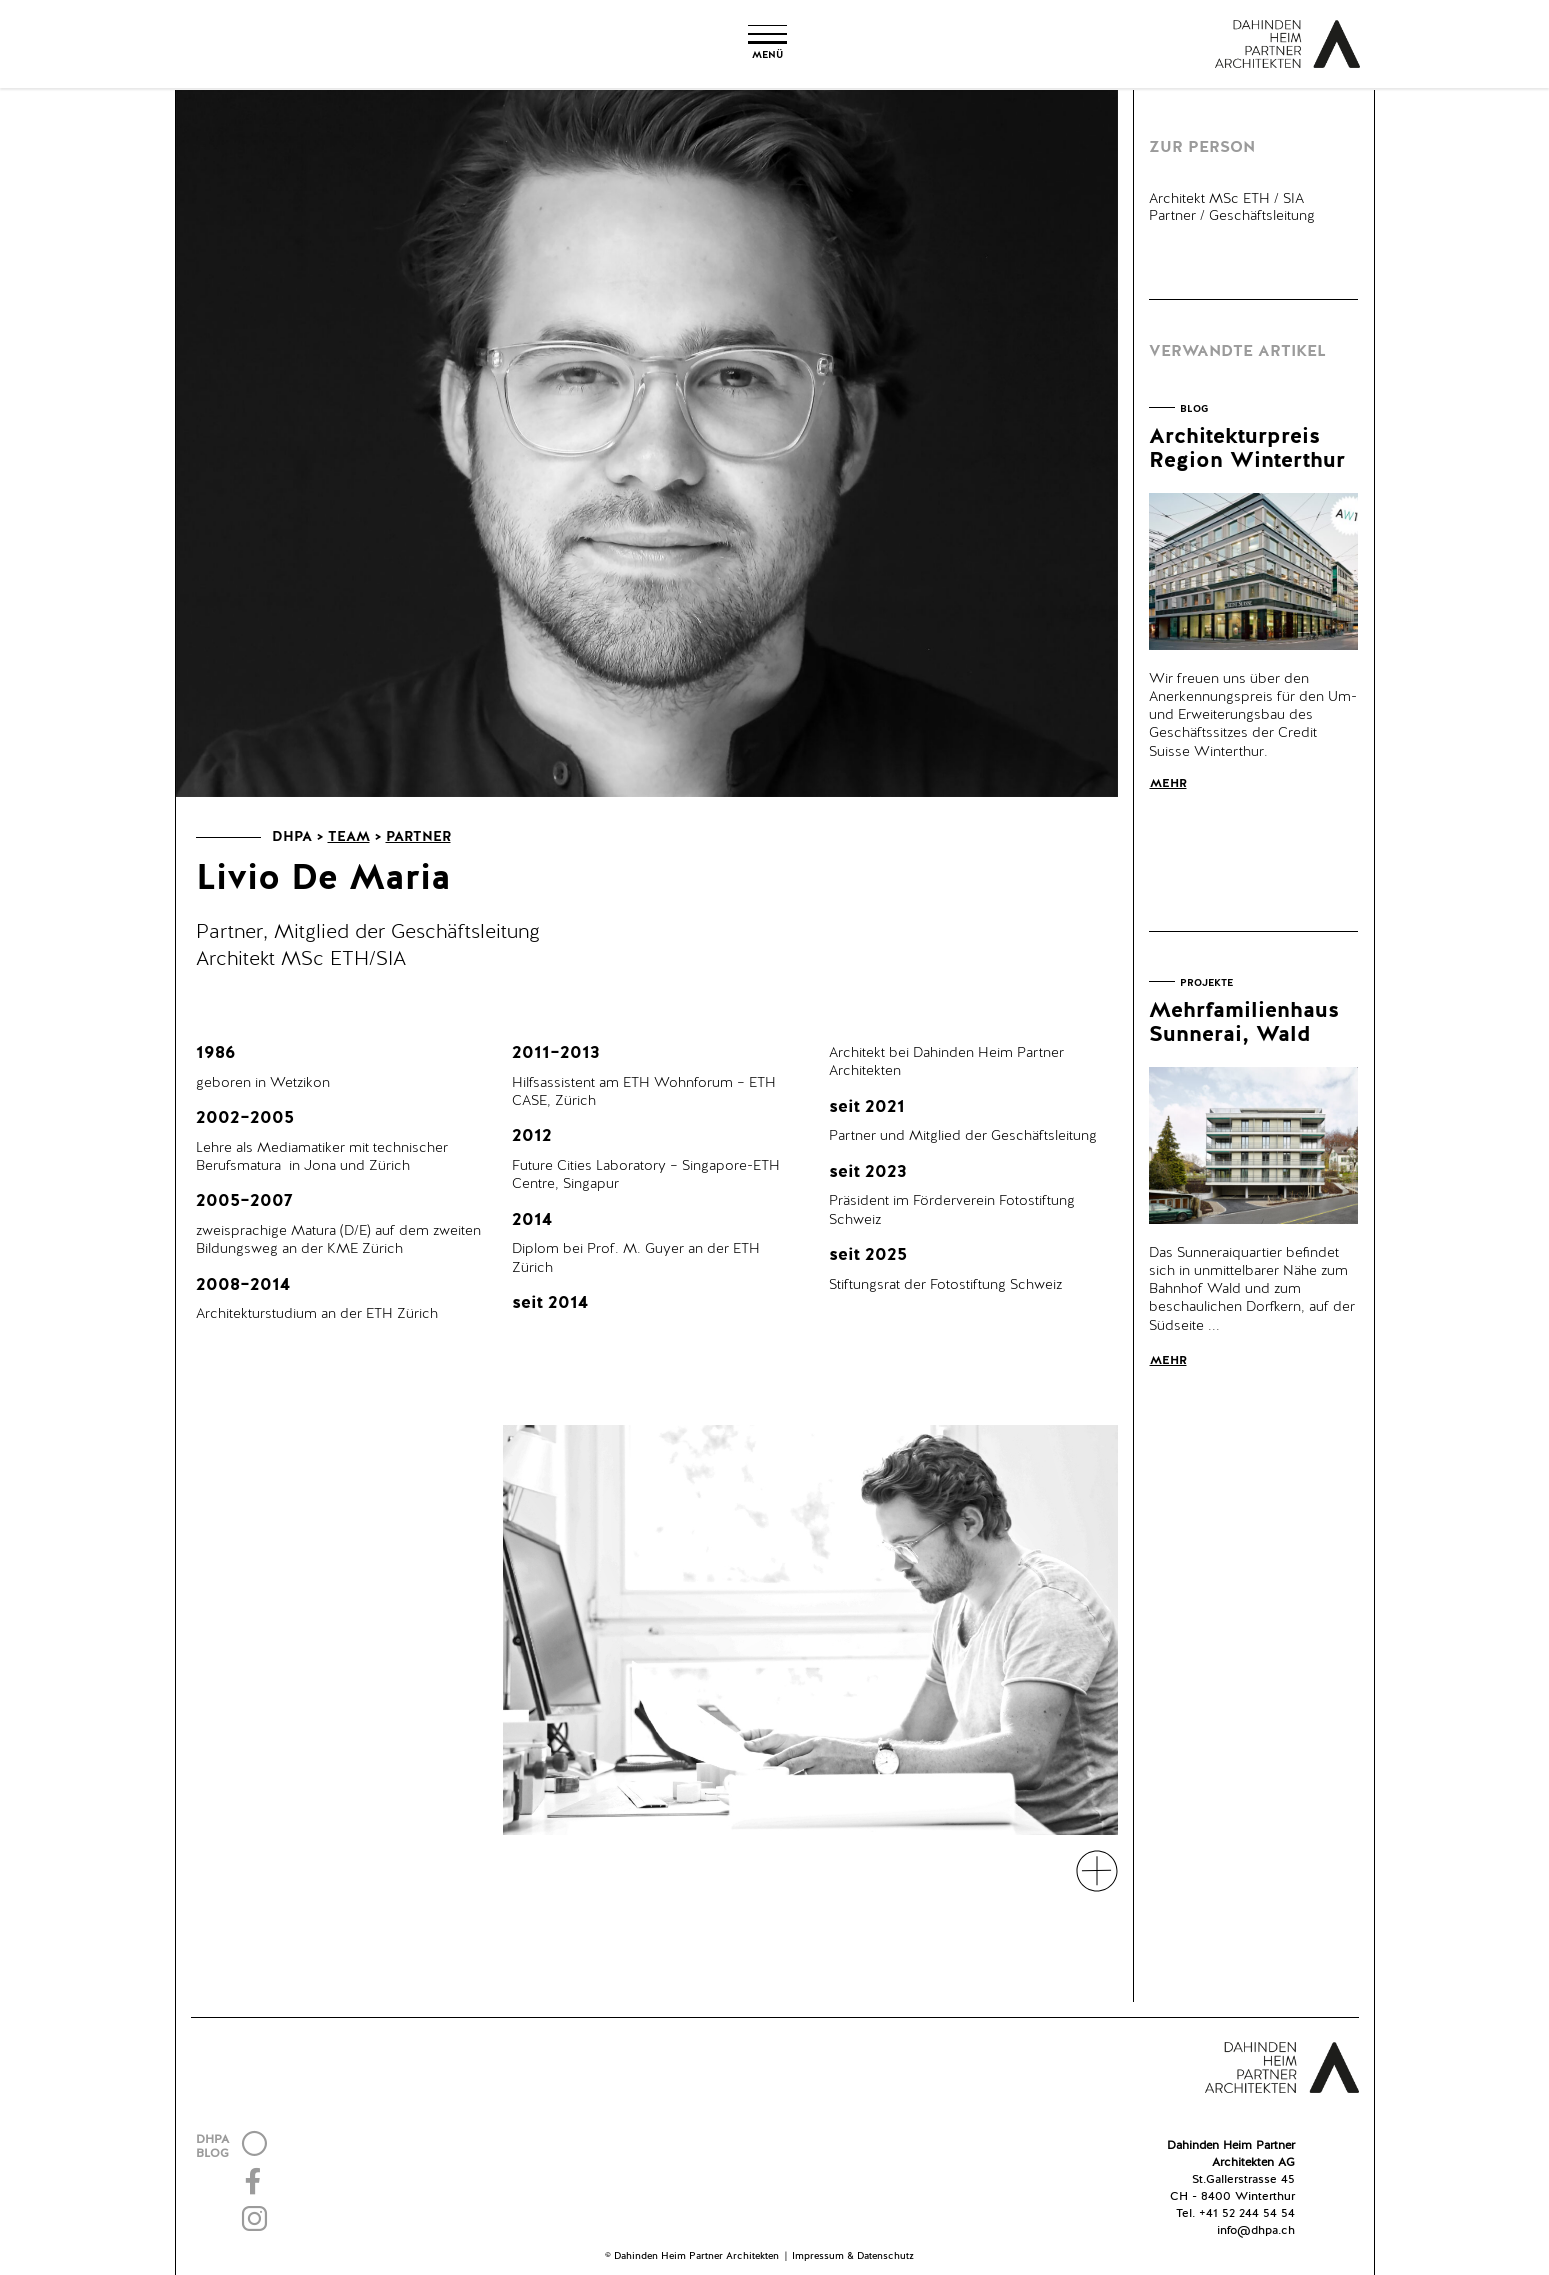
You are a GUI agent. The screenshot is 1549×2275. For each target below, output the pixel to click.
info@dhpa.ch (1256, 2231)
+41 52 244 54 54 (1247, 2214)
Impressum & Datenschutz (853, 2256)
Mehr (1168, 784)
